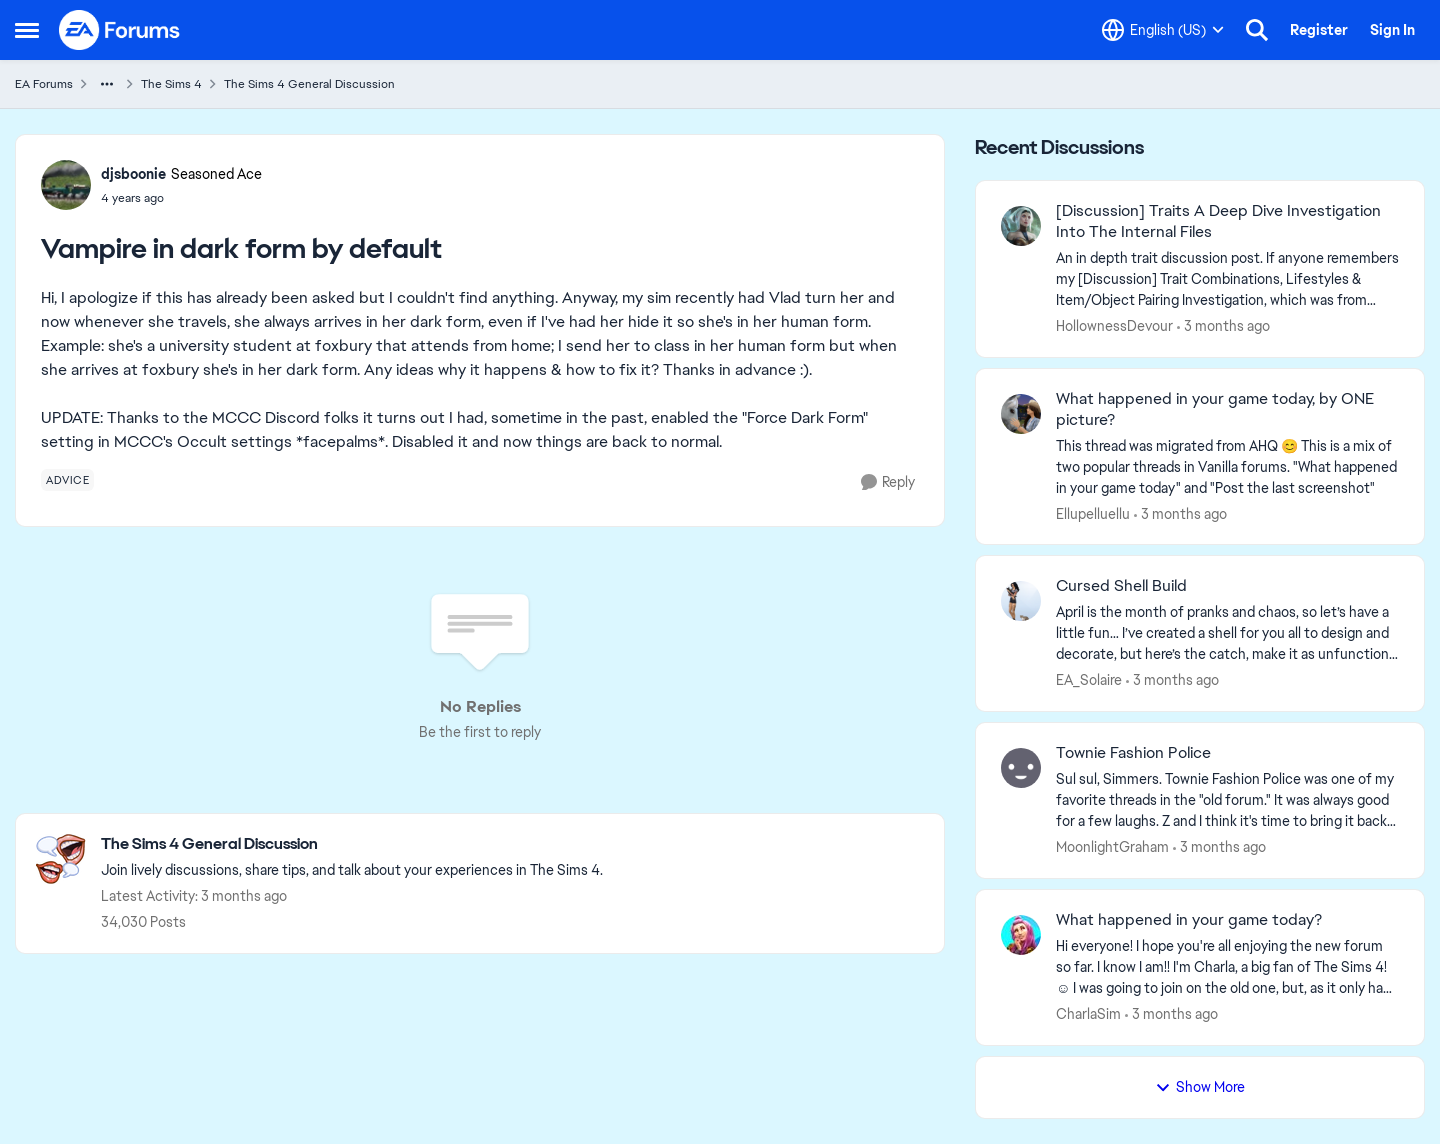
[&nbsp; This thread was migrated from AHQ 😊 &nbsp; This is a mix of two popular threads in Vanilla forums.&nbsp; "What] (1227, 466)
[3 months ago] (1223, 326)
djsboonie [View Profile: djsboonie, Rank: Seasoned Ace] (133, 174)
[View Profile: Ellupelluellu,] (1021, 414)
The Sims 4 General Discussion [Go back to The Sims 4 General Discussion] (309, 84)
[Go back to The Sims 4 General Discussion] (352, 844)
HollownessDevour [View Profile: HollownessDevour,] (1114, 326)
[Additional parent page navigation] (107, 84)
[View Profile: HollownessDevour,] (1021, 226)
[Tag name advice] (67, 480)
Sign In (1392, 30)
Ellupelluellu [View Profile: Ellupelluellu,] (1093, 513)
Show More (1200, 1087)
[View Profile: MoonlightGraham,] (1021, 768)
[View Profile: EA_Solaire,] (1021, 601)
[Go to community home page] (120, 30)
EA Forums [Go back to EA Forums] (44, 84)
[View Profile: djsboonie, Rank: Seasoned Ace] (66, 185)
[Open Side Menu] (27, 30)
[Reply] (888, 482)
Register (1319, 30)
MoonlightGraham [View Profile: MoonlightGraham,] (1112, 847)
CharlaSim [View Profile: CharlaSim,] (1088, 1014)
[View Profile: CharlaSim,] (1021, 935)
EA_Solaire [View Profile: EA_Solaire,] (1089, 680)
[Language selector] (1163, 30)
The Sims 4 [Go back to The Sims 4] (171, 84)
